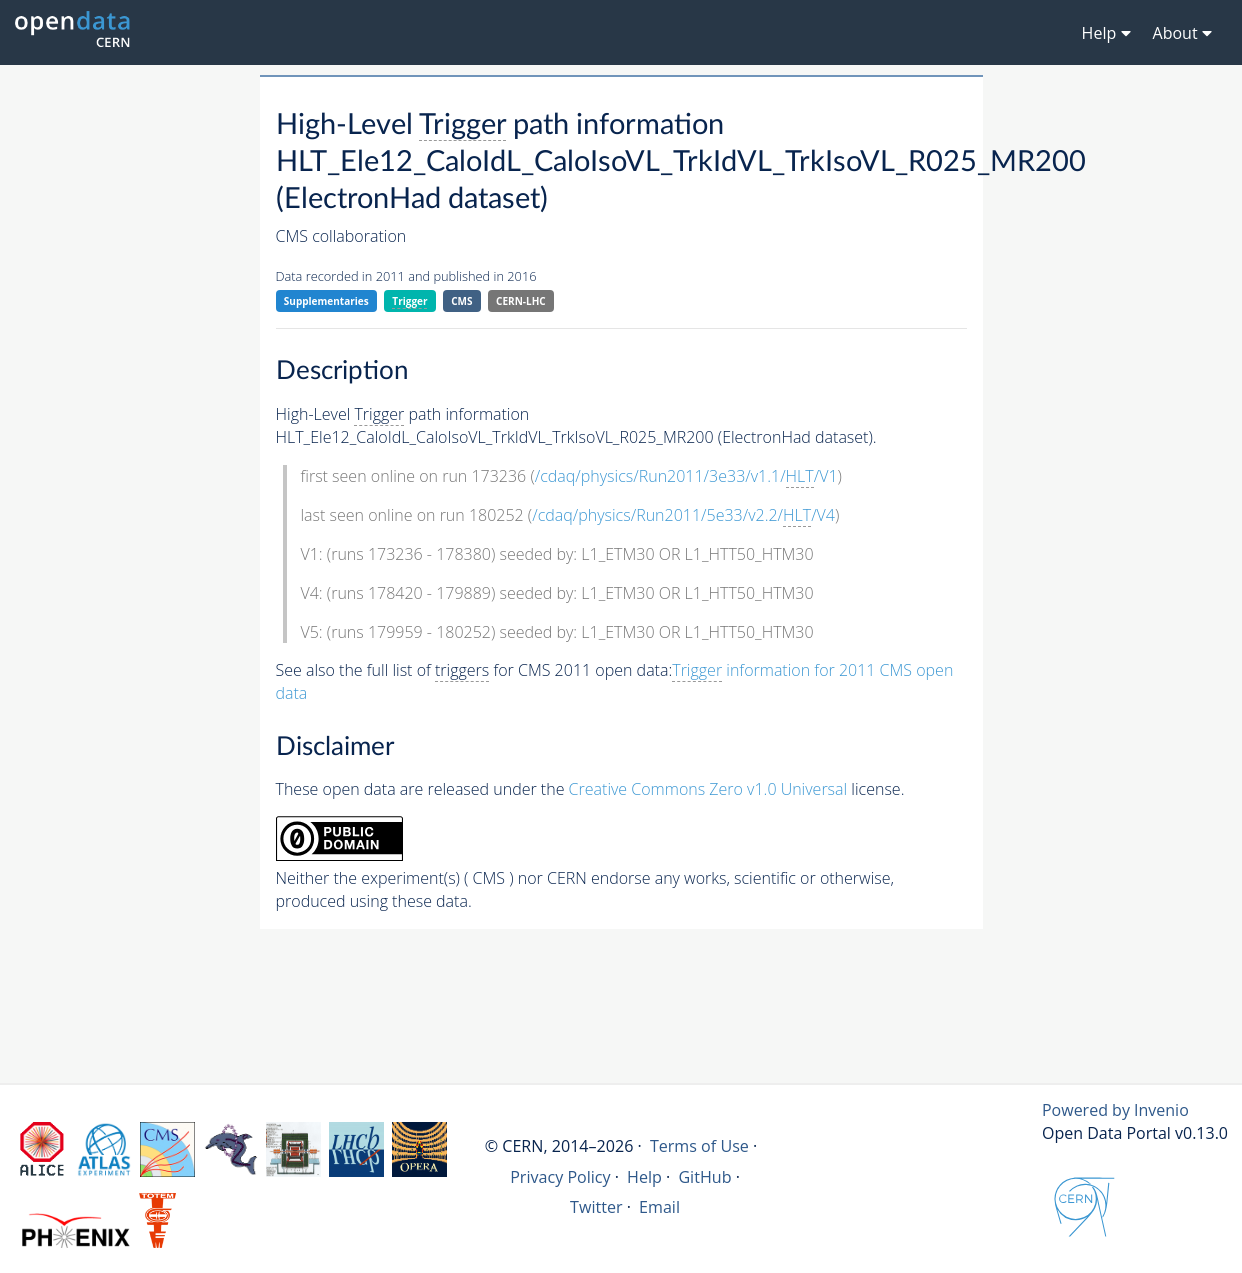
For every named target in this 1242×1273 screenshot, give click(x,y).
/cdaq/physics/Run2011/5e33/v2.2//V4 (683, 515)
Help (644, 1177)
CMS (461, 301)
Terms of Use (699, 1146)
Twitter (596, 1207)
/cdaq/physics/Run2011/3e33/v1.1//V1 (686, 476)
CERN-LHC (521, 301)
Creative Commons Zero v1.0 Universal (708, 789)
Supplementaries (326, 301)
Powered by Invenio (1115, 1110)
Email (659, 1207)
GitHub (704, 1177)
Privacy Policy (560, 1177)
